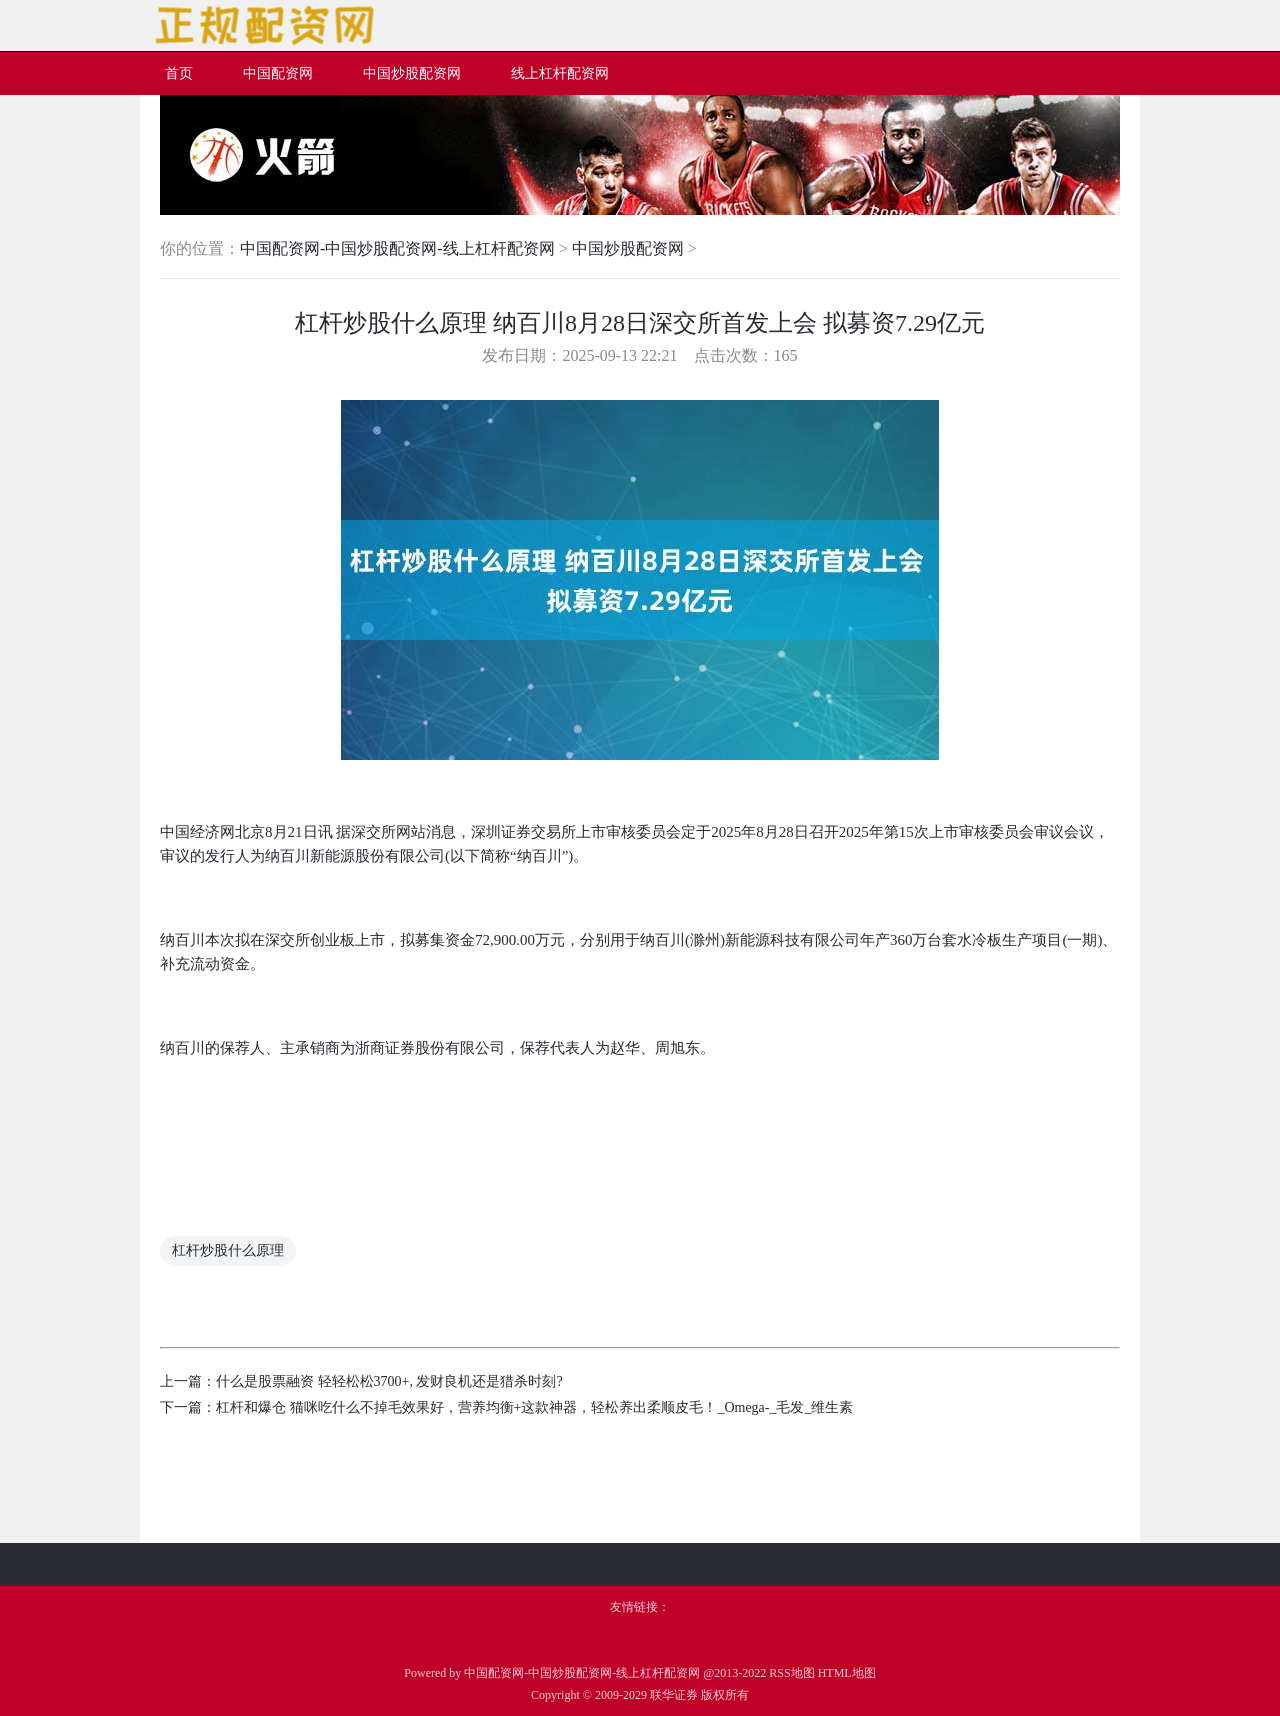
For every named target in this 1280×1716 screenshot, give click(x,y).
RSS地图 (791, 1673)
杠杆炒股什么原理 (228, 1250)
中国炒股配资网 (628, 248)
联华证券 (674, 1695)
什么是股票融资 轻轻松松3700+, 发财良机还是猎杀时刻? (389, 1381)
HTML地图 (847, 1673)
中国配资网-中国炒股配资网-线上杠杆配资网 (397, 248)
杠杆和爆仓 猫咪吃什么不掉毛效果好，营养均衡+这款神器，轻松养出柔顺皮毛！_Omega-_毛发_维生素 (535, 1407)
